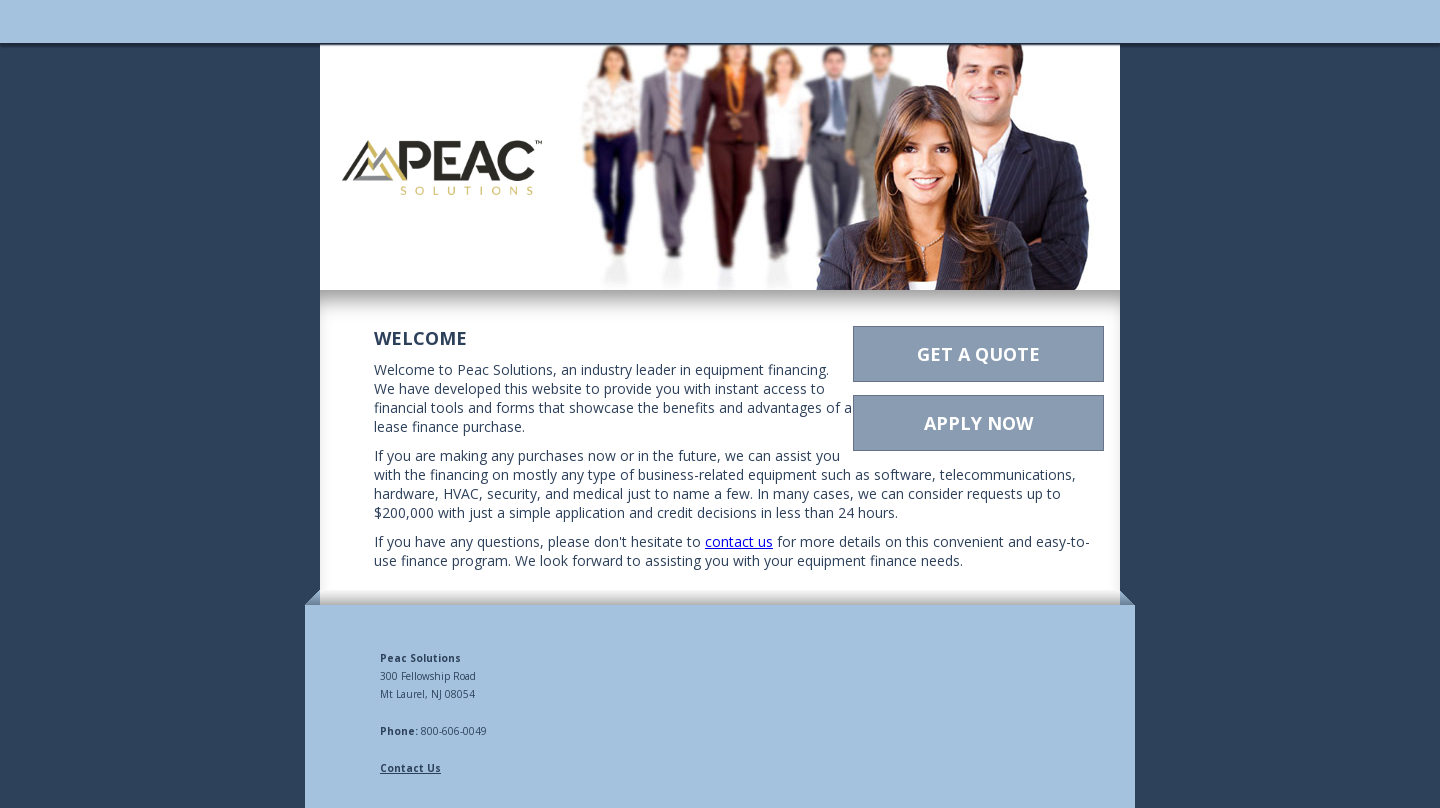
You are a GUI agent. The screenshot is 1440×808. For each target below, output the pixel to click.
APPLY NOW (978, 423)
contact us (739, 541)
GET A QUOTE (978, 354)
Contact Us (410, 768)
